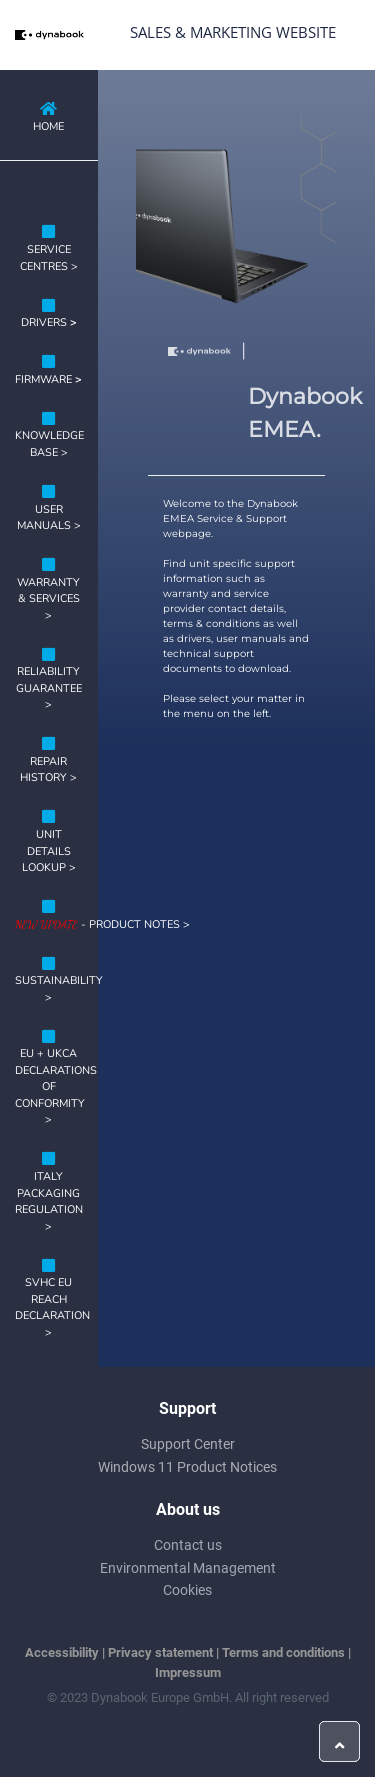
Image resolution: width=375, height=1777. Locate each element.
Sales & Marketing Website (233, 32)
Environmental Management (188, 1568)
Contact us (188, 1545)
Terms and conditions (283, 1652)
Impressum (188, 1672)
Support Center (188, 1444)
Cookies (187, 1590)
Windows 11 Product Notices (187, 1467)
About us (188, 1509)
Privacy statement (160, 1652)
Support (187, 1408)
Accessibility (62, 1652)
